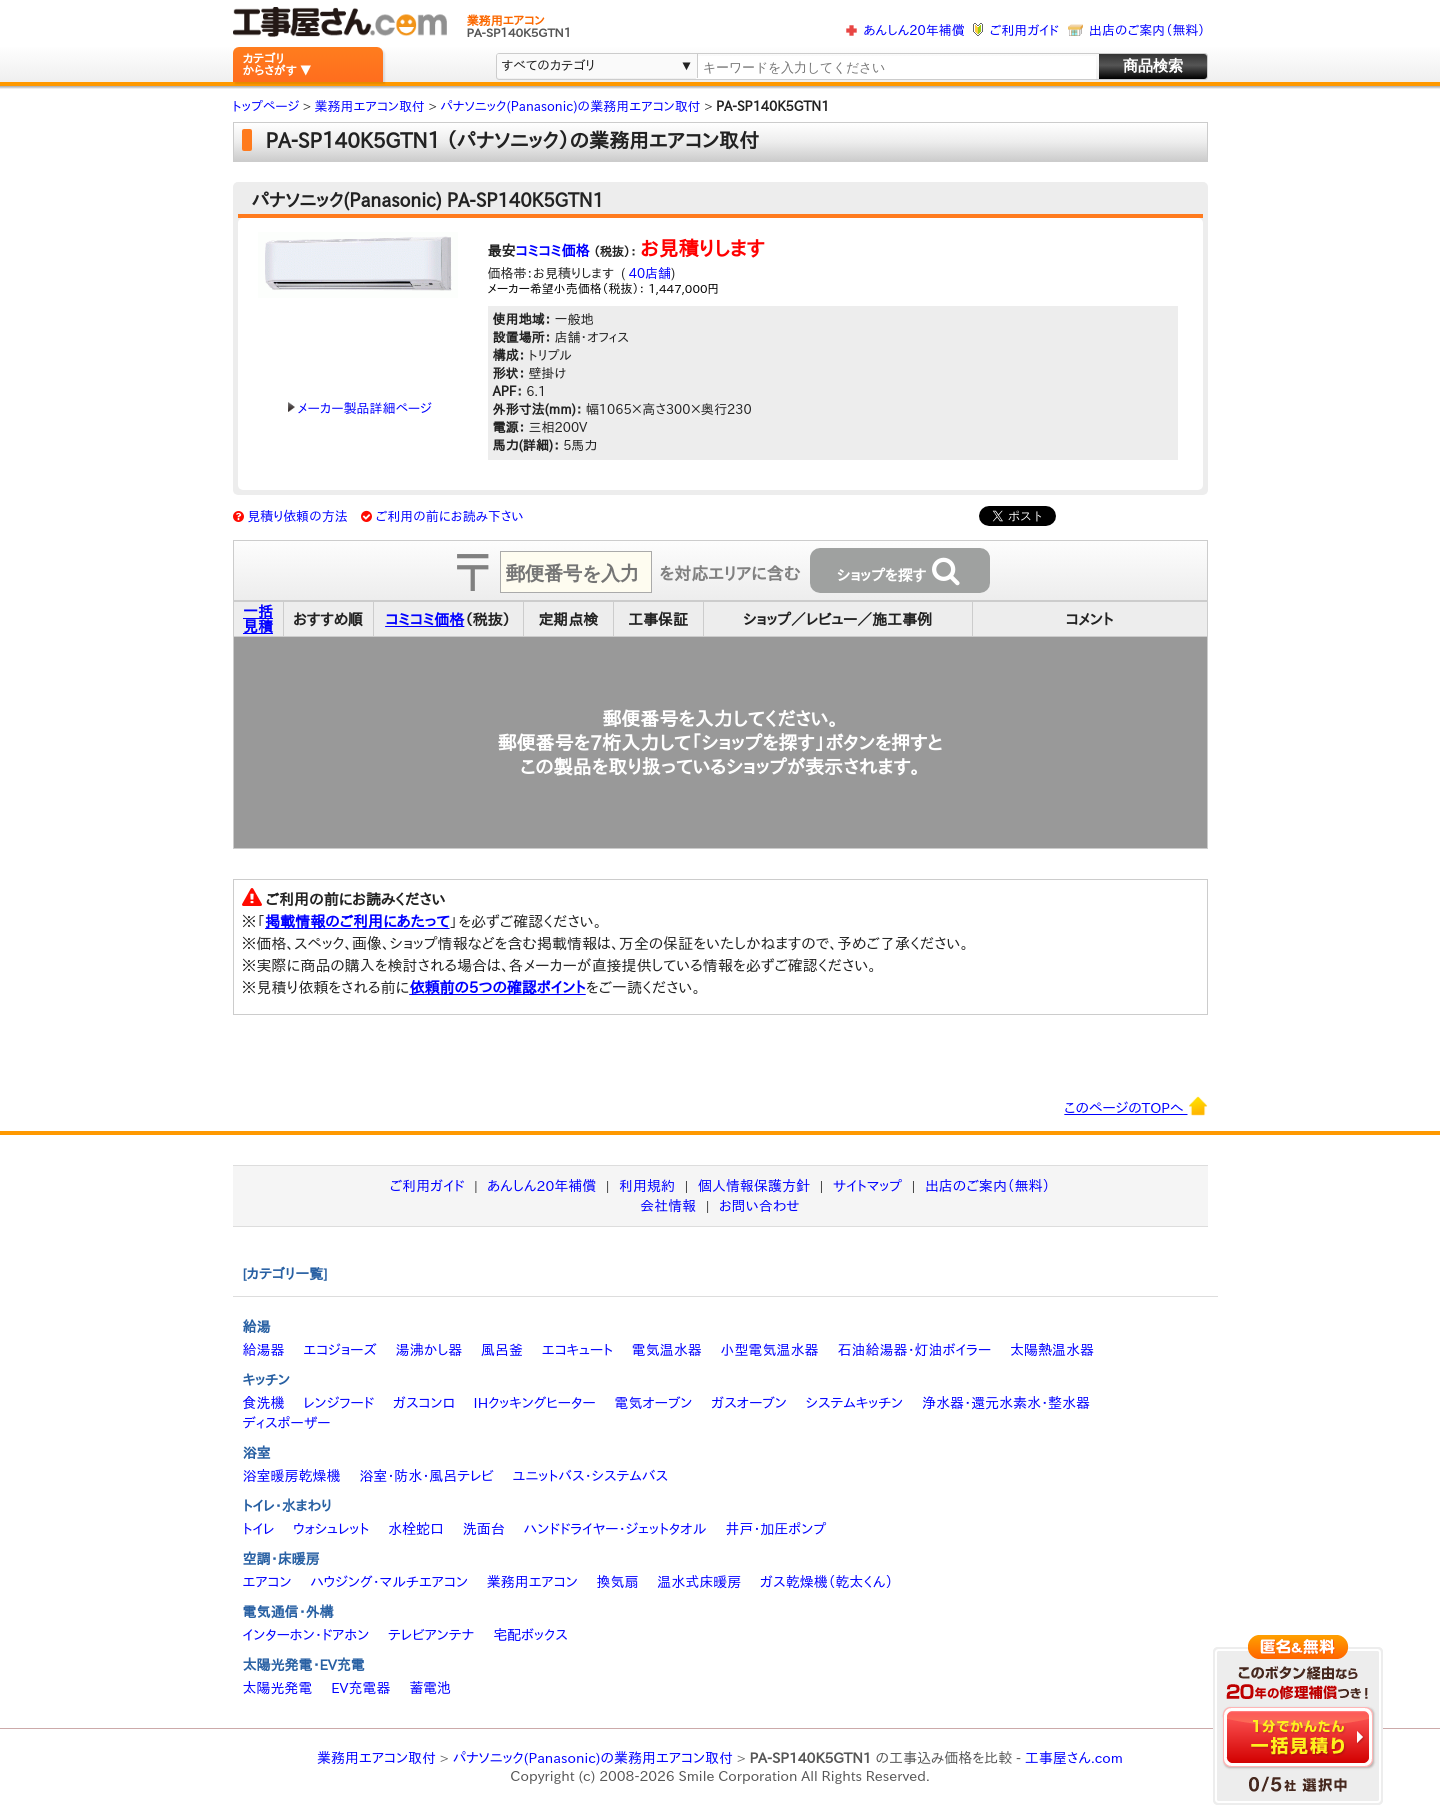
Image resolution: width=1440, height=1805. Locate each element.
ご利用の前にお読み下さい (450, 516)
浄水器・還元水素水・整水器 (1006, 1403)
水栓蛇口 (416, 1529)
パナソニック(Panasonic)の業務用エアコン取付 (592, 1758)
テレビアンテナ (431, 1635)
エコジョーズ (339, 1350)
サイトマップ (867, 1186)
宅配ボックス (530, 1635)
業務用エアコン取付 (376, 1758)
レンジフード (338, 1403)
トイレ (259, 1529)
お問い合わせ (759, 1206)
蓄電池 (430, 1688)
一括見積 (258, 619)
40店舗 (648, 273)
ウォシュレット (331, 1529)
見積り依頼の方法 (297, 516)
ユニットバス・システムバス (591, 1476)
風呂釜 (502, 1350)
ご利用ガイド (1024, 30)
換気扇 (617, 1582)
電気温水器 (667, 1350)
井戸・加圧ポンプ (775, 1529)
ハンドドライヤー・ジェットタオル (615, 1529)
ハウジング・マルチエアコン (389, 1582)
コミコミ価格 (553, 251)
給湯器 (264, 1350)
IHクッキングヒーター (535, 1403)
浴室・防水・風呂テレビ (426, 1476)
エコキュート (577, 1350)
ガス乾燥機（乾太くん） (826, 1582)
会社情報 (668, 1206)
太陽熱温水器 (1052, 1350)
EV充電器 (360, 1688)
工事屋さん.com (1074, 1758)
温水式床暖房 (699, 1582)
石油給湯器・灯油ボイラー (914, 1350)
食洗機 (264, 1403)
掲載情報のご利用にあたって (357, 921)
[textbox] (896, 67)
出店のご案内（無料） (1147, 30)
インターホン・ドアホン (306, 1635)
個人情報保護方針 (754, 1186)
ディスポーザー (287, 1423)
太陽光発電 (278, 1688)
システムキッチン (855, 1403)
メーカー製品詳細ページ (360, 408)
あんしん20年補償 (913, 30)
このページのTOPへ (1135, 1106)
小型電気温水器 (770, 1350)
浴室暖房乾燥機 (292, 1476)
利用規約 (647, 1186)
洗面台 (484, 1529)
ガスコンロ (424, 1403)
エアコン (267, 1582)
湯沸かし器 (428, 1350)
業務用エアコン (532, 1582)
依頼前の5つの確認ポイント (497, 987)
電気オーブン (653, 1403)
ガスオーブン (749, 1403)
